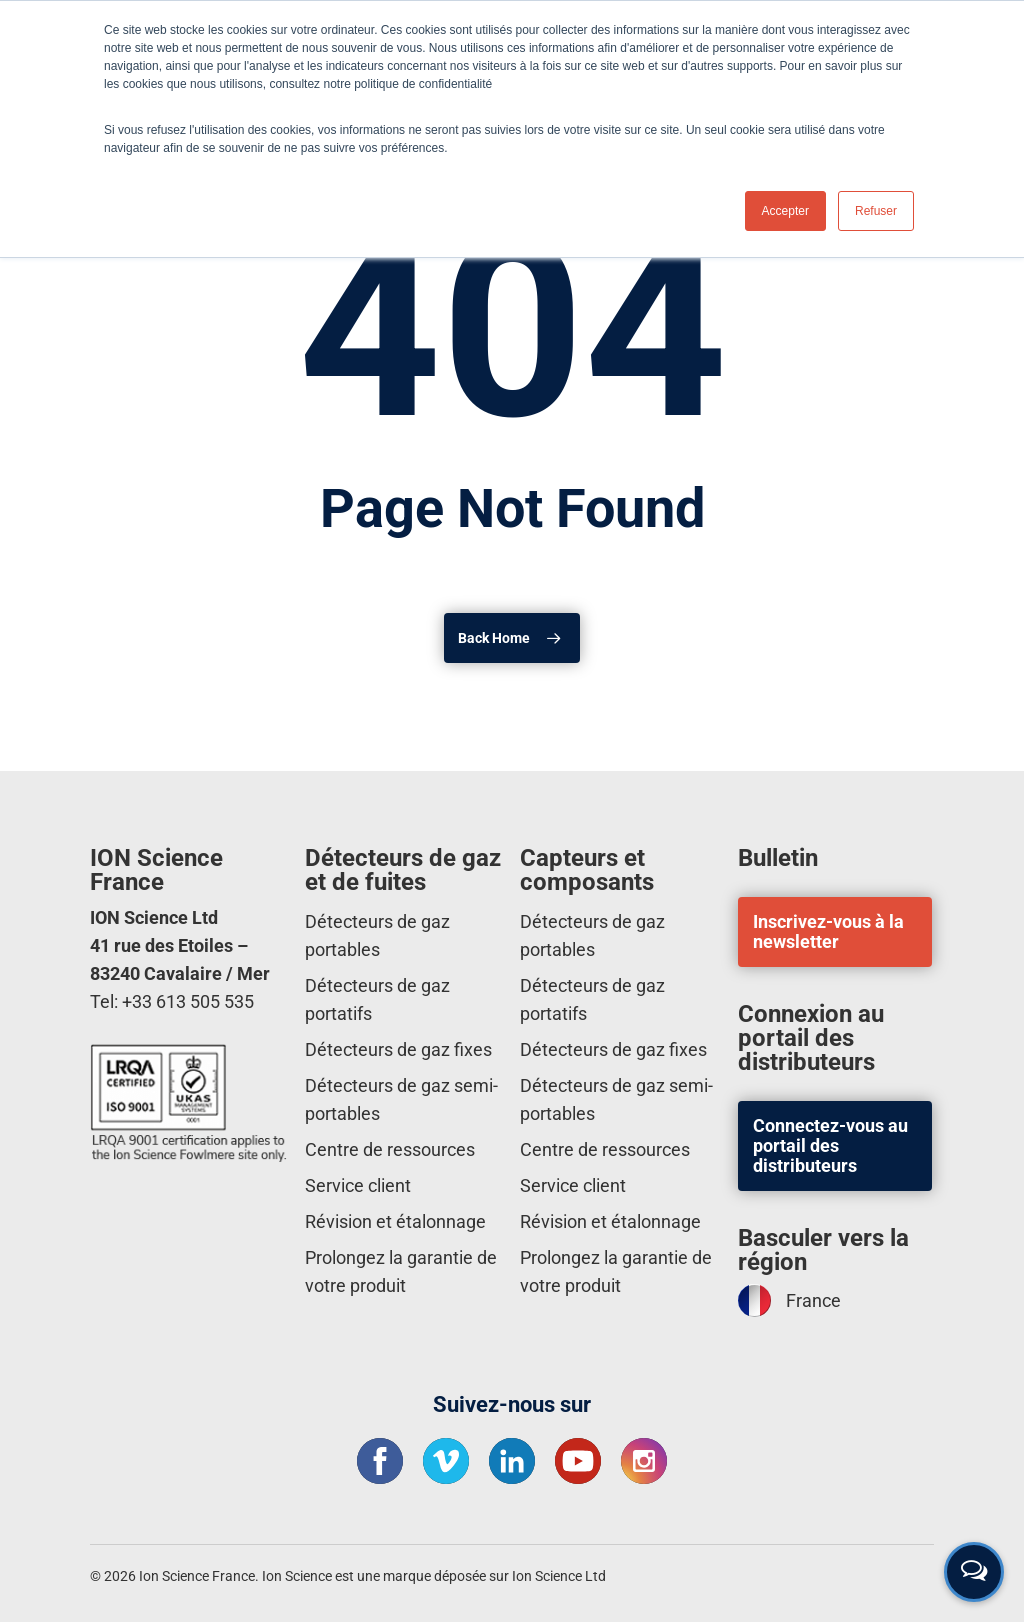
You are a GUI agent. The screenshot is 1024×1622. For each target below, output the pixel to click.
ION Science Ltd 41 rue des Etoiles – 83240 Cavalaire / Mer (180, 945)
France (789, 1300)
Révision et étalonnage (395, 1221)
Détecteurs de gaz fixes (398, 1049)
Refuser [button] (876, 211)
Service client (358, 1185)
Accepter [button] (785, 211)
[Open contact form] (974, 1572)
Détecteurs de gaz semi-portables (401, 1099)
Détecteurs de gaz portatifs (377, 999)
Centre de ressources (390, 1149)
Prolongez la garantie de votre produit (401, 1271)
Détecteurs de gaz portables (377, 935)
